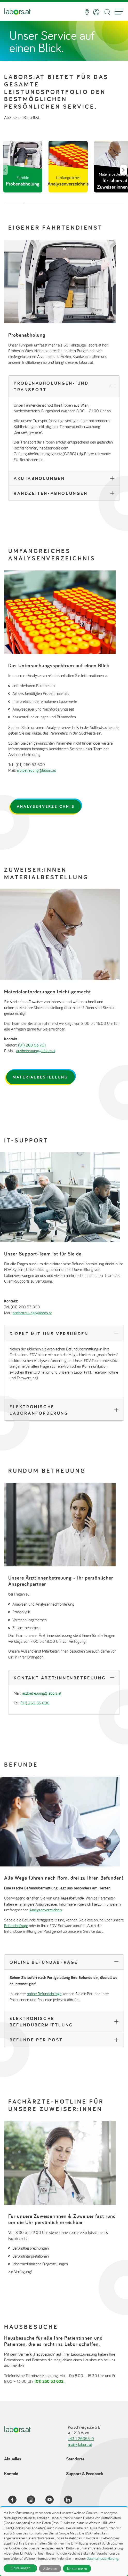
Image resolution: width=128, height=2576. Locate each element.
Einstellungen (20, 2568)
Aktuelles (12, 2459)
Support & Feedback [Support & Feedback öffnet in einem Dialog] (84, 2473)
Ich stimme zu (77, 2568)
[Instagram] (34, 2500)
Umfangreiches (68, 181)
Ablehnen (50, 2568)
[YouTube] (52, 2500)
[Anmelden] (96, 12)
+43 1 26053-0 (81, 2438)
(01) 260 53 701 (32, 1045)
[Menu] (119, 12)
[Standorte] (87, 12)
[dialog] (64, 2542)
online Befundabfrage (44, 1993)
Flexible (22, 181)
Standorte (75, 2459)
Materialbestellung (40, 1077)
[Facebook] (15, 2500)
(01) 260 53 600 (35, 1702)
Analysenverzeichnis (46, 806)
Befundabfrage (16, 1925)
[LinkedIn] (71, 2500)
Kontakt (11, 2473)
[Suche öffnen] (107, 12)
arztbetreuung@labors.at (36, 770)
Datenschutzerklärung (102, 2558)
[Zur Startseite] (17, 12)
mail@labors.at (80, 2444)
